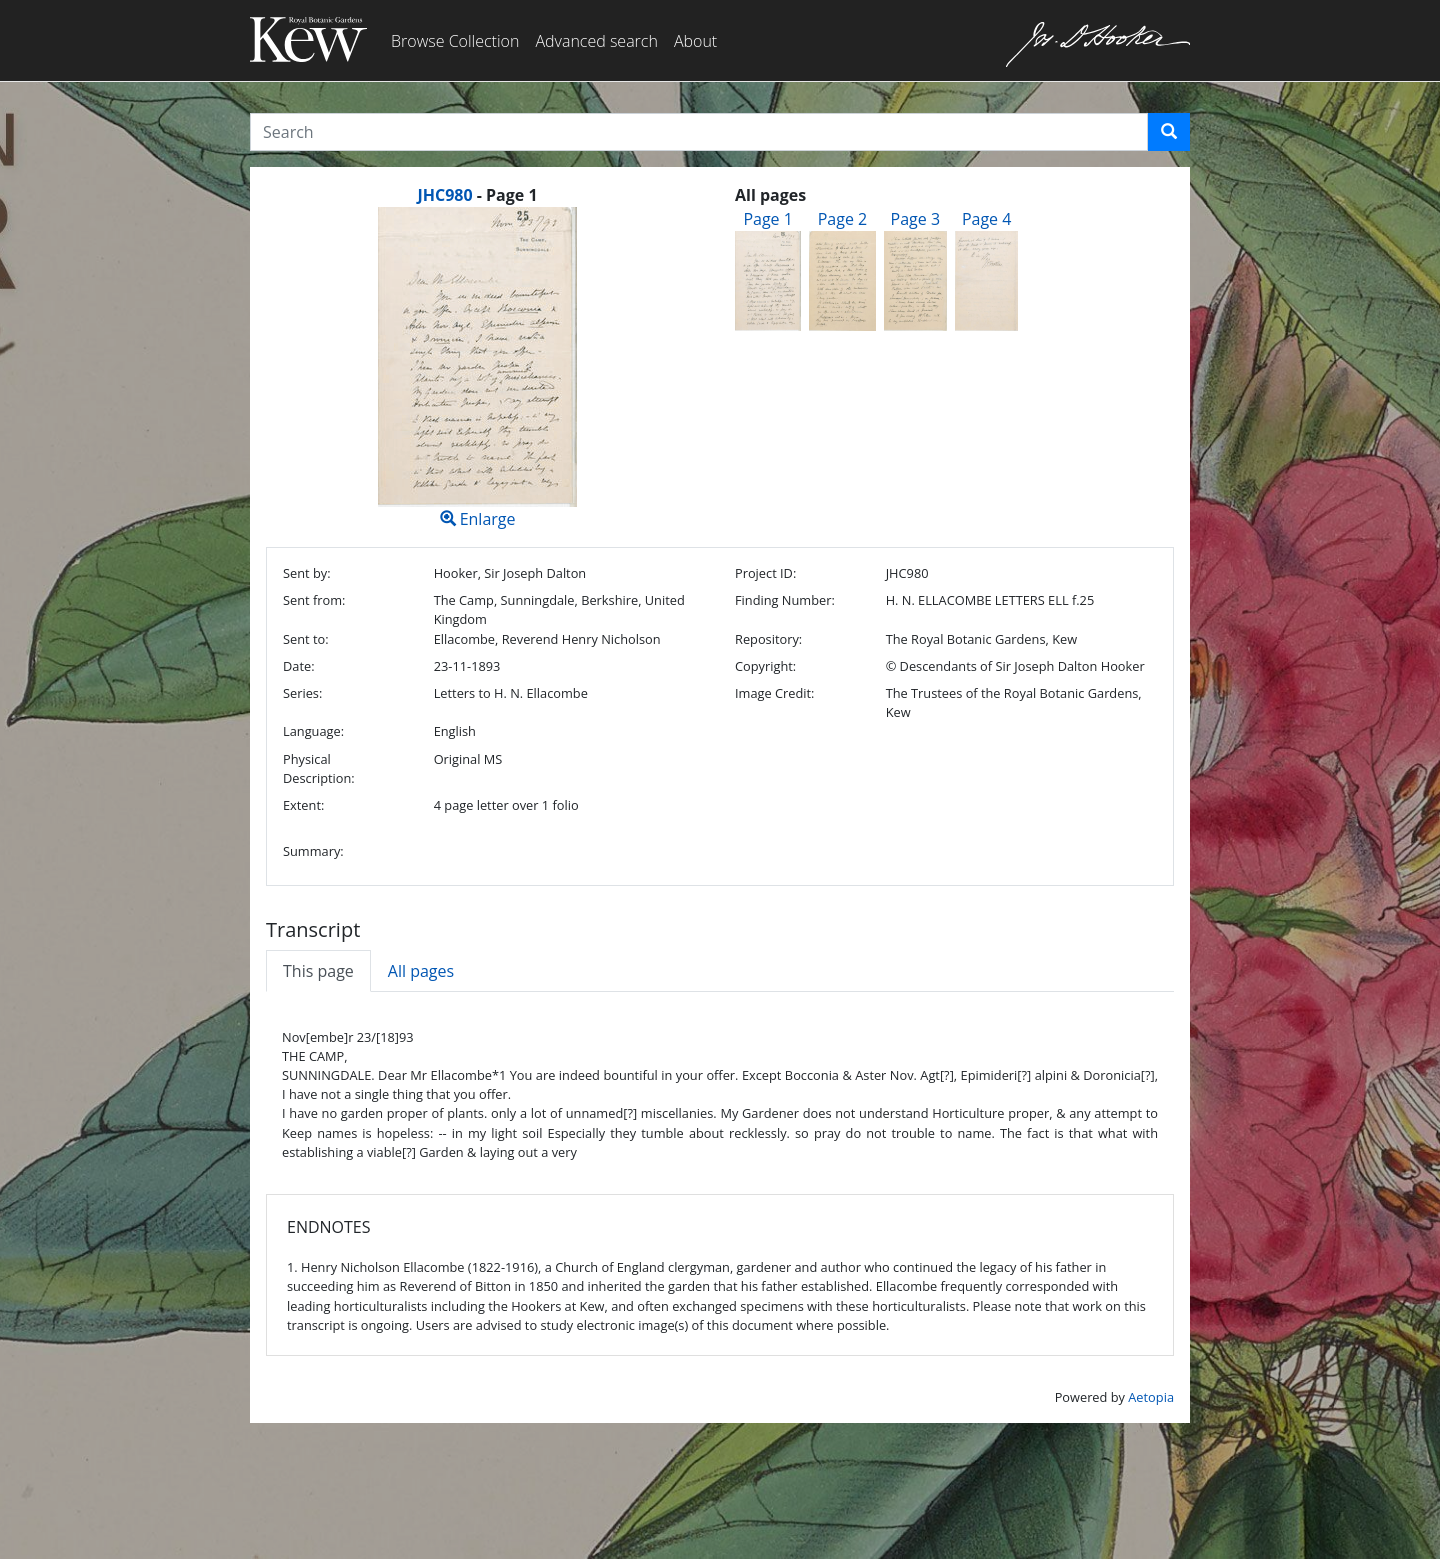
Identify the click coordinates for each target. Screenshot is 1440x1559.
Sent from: (314, 600)
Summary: (313, 851)
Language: (313, 731)
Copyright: (765, 666)
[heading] (477, 195)
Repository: (768, 639)
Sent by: (307, 573)
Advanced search (596, 41)
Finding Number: (785, 600)
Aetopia (1151, 1397)
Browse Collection (455, 41)
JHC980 (444, 195)
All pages (421, 971)
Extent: (303, 805)
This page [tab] (318, 971)
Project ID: (765, 573)
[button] (1169, 132)
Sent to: (306, 639)
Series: (302, 693)
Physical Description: (319, 768)
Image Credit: (774, 693)
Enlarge (477, 368)
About (695, 41)
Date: (299, 666)
